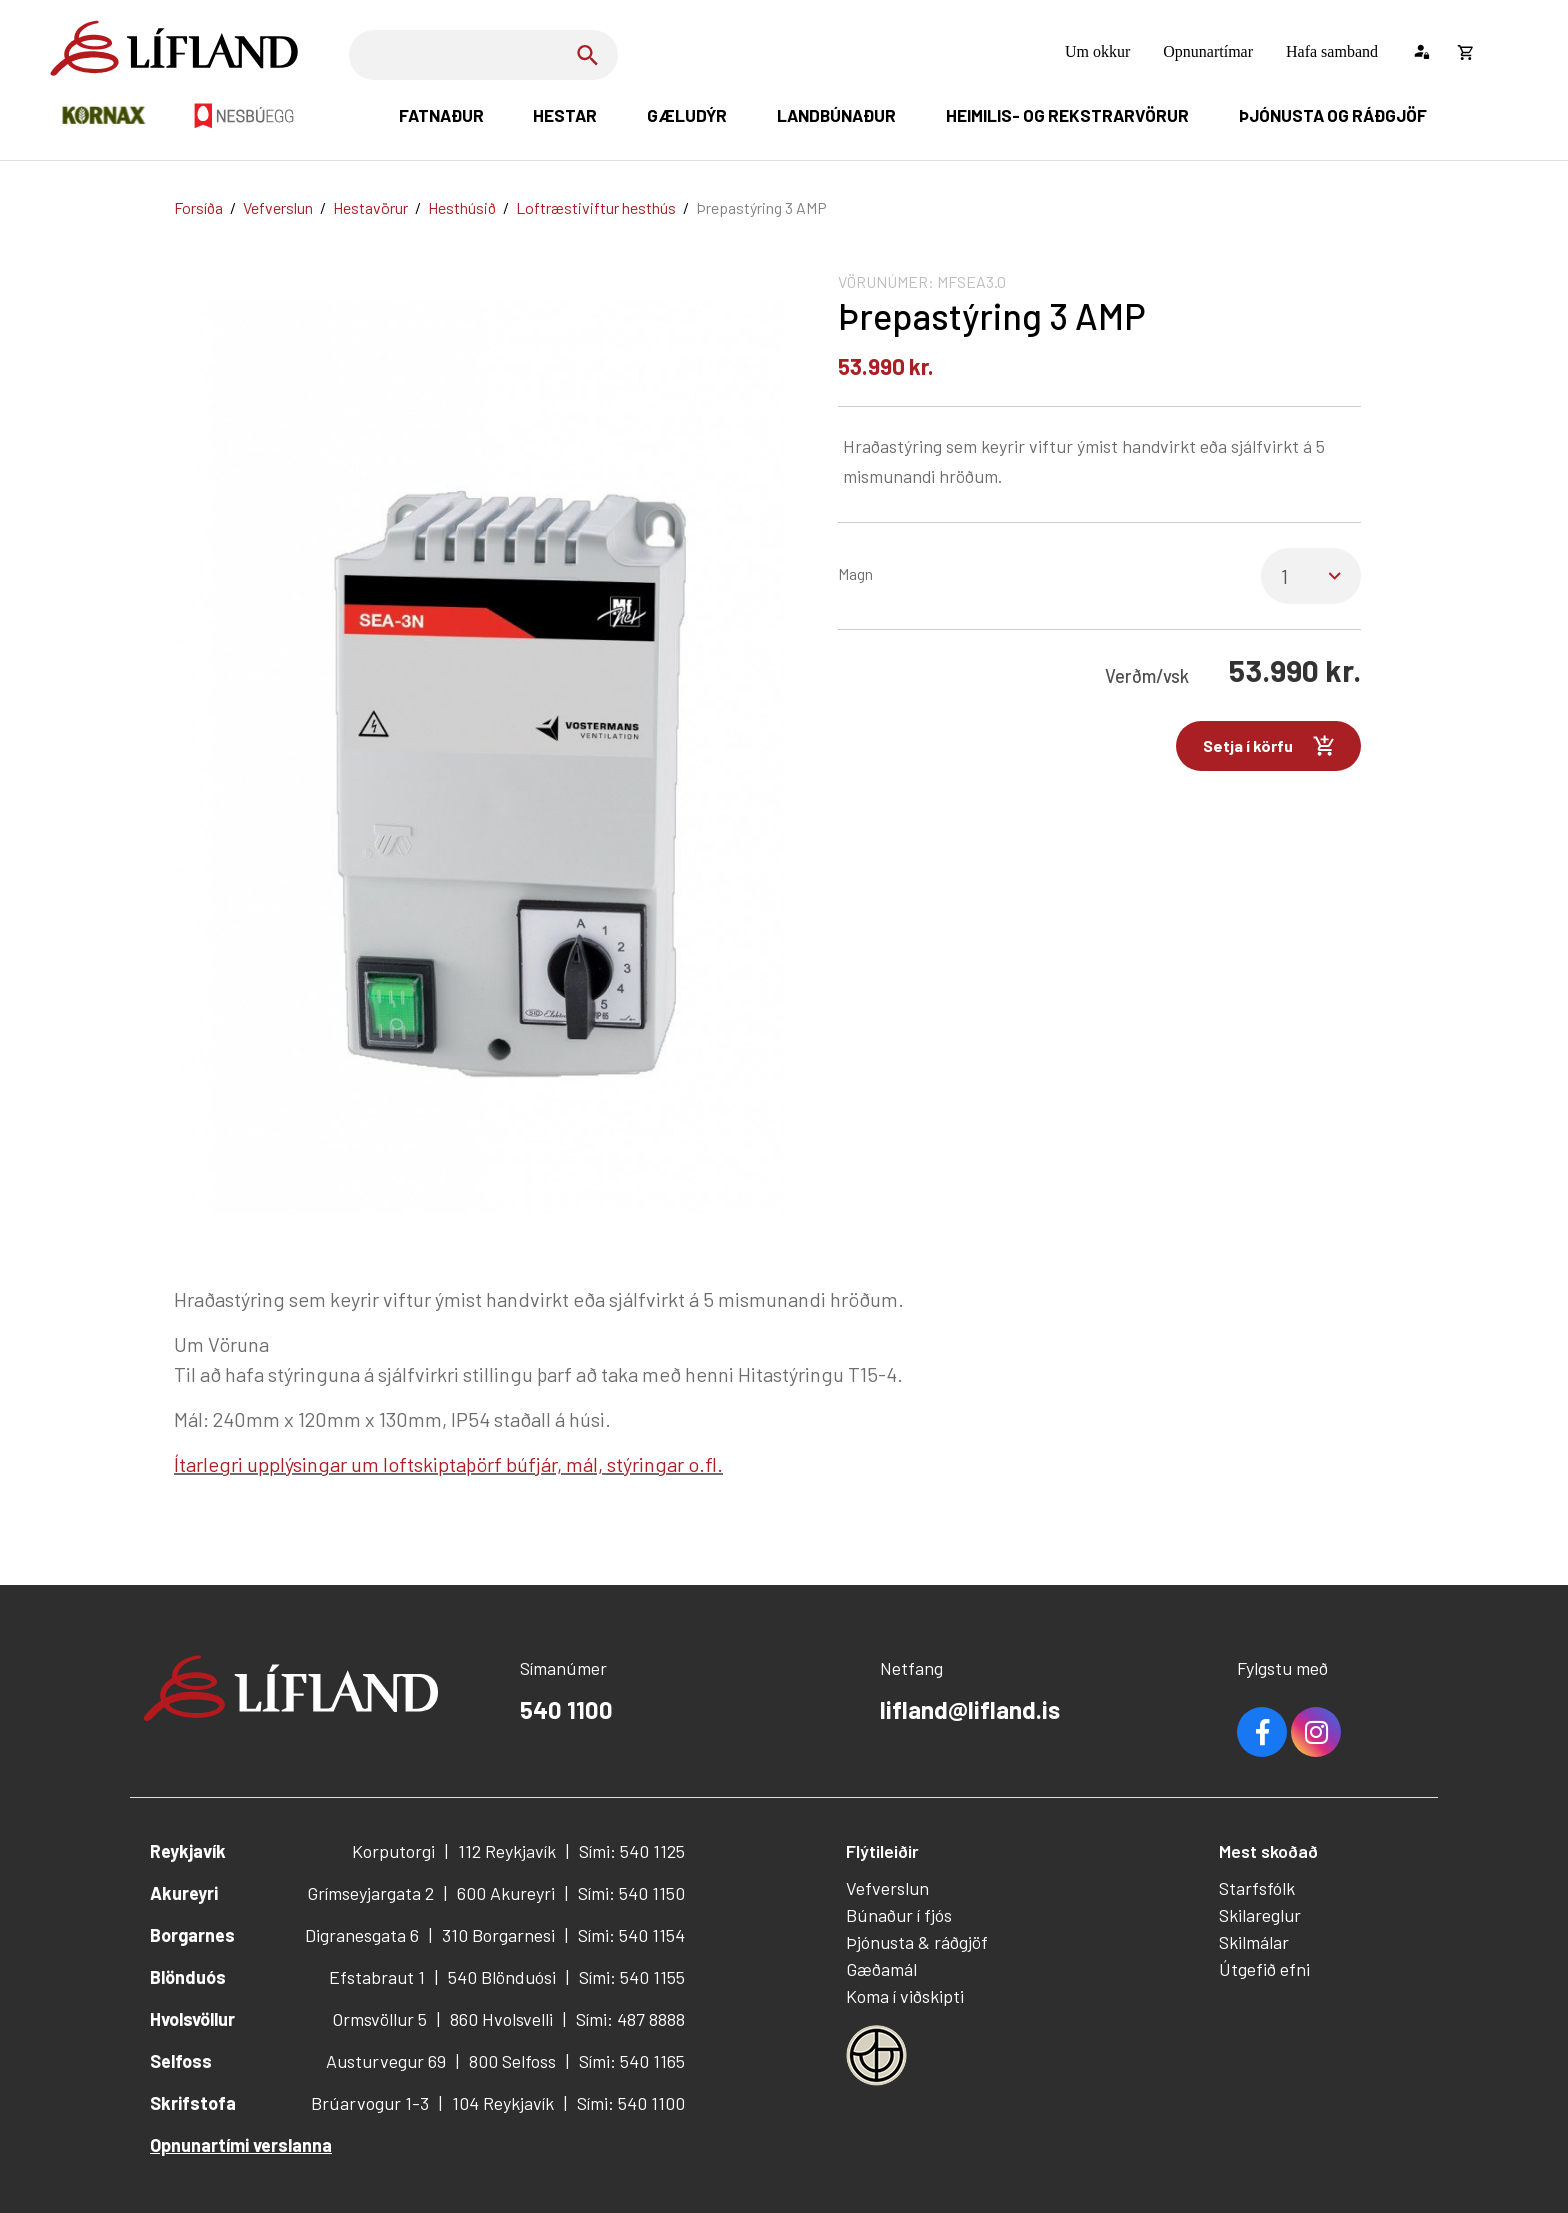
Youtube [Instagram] (1316, 1732)
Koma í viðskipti (905, 1996)
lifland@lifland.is (970, 1709)
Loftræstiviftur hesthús (596, 207)
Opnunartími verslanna (241, 2145)
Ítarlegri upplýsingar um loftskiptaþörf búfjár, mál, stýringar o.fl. (448, 1464)
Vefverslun (278, 207)
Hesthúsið (462, 207)
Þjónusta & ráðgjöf (917, 1942)
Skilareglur (1260, 1915)
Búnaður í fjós (899, 1915)
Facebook (1262, 1732)
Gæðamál (881, 1969)
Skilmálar (1254, 1942)
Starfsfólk (1257, 1888)
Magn (855, 573)
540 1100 (566, 1709)
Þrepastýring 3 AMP (761, 207)
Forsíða (198, 207)
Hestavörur (370, 207)
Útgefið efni (1264, 1969)
